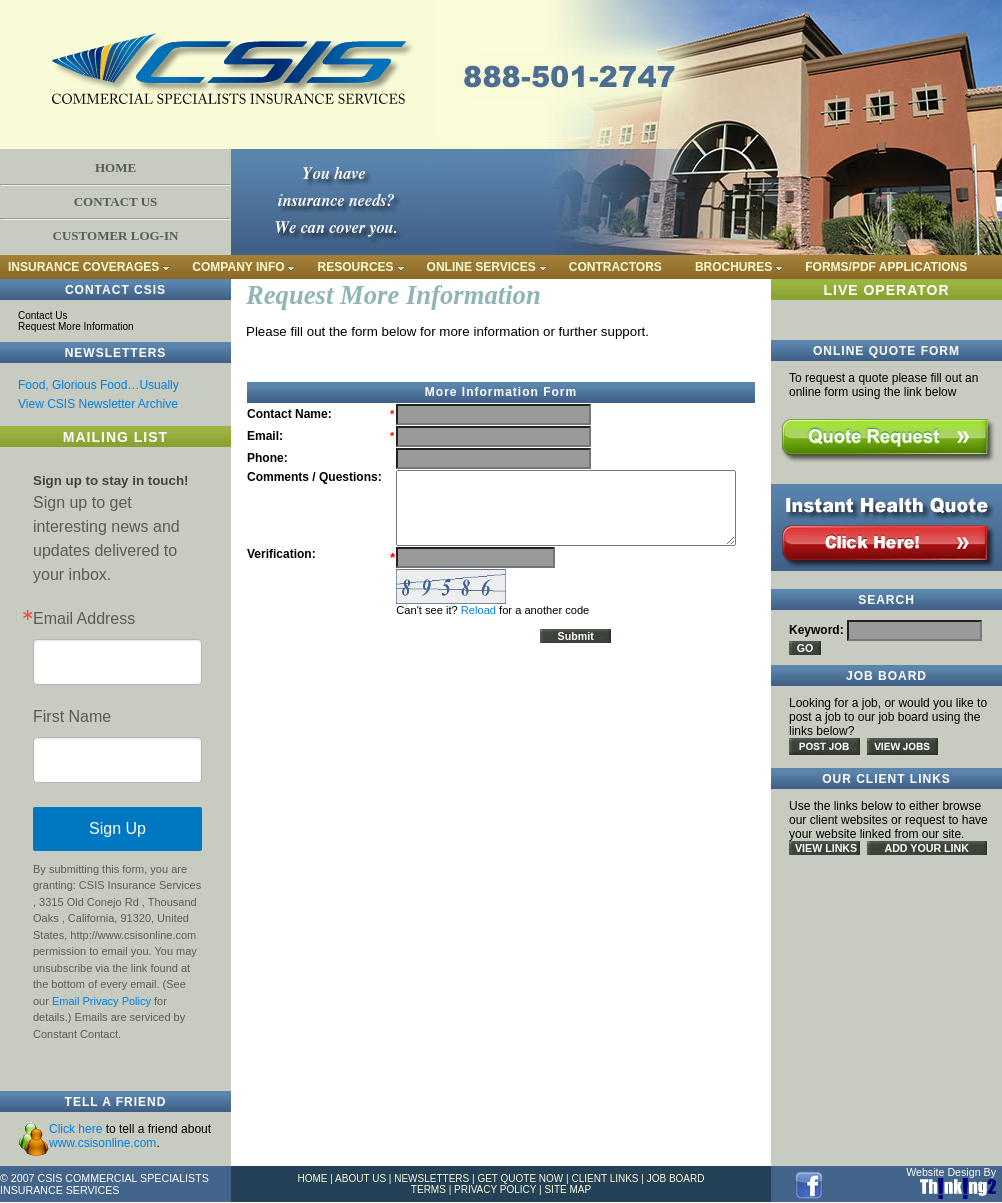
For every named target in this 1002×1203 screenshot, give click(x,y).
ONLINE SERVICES (481, 267)
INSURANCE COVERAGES (83, 267)
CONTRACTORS (615, 267)
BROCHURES (733, 267)
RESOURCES (356, 267)
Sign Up (117, 828)
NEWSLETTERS (431, 1178)
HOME (115, 167)
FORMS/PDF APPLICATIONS (886, 267)
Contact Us (42, 315)
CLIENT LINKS (604, 1178)
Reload (478, 610)
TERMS (428, 1189)
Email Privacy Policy (101, 1001)
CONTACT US (116, 201)
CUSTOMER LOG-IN (116, 235)
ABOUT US (360, 1178)
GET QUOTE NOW (520, 1178)
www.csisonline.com (102, 1143)
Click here (75, 1129)
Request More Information (76, 326)
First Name (72, 717)
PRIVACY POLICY (495, 1189)
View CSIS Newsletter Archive (98, 404)
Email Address (84, 619)
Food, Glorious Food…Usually (98, 385)
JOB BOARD (676, 1178)
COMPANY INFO (238, 267)
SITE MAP (567, 1189)
